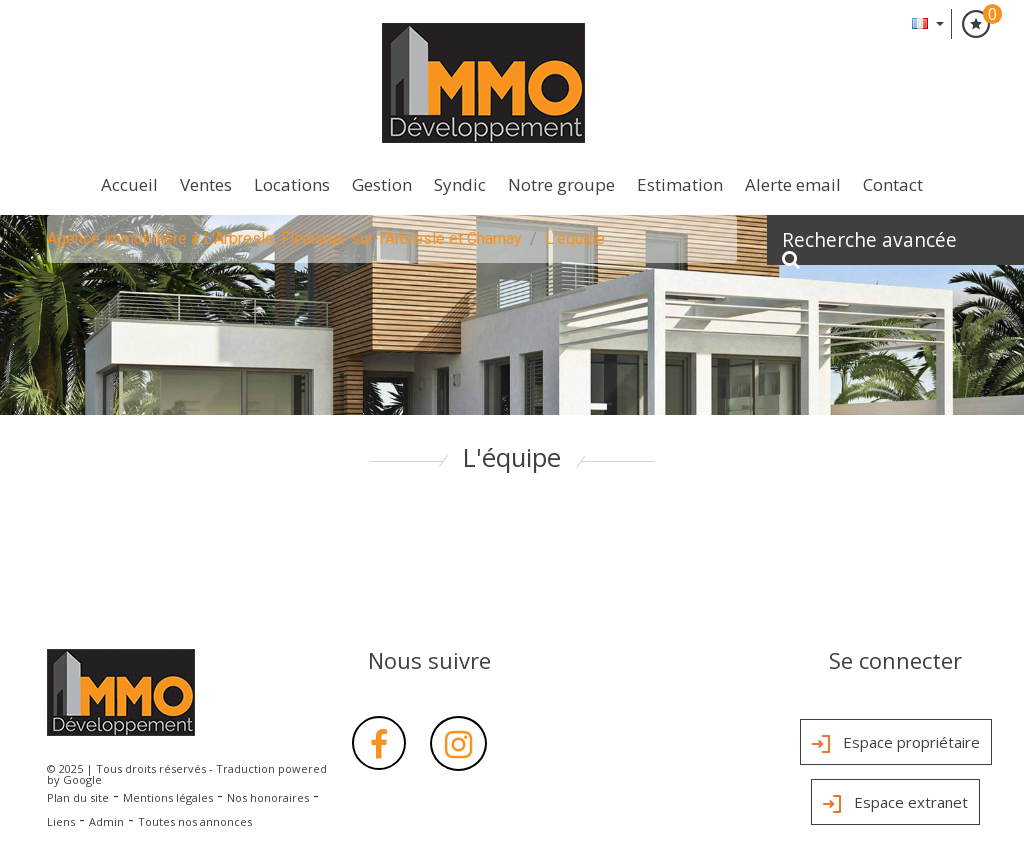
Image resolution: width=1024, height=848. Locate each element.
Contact (893, 184)
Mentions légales (168, 797)
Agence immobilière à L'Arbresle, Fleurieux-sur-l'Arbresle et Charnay (284, 238)
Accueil (129, 184)
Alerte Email (793, 184)
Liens (61, 821)
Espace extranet (895, 804)
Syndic (460, 184)
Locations (292, 184)
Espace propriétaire (896, 744)
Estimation (680, 184)
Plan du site (78, 797)
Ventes (206, 184)
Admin (106, 821)
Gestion (382, 184)
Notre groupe (561, 184)
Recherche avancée (869, 245)
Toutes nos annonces (195, 821)
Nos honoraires (268, 797)
